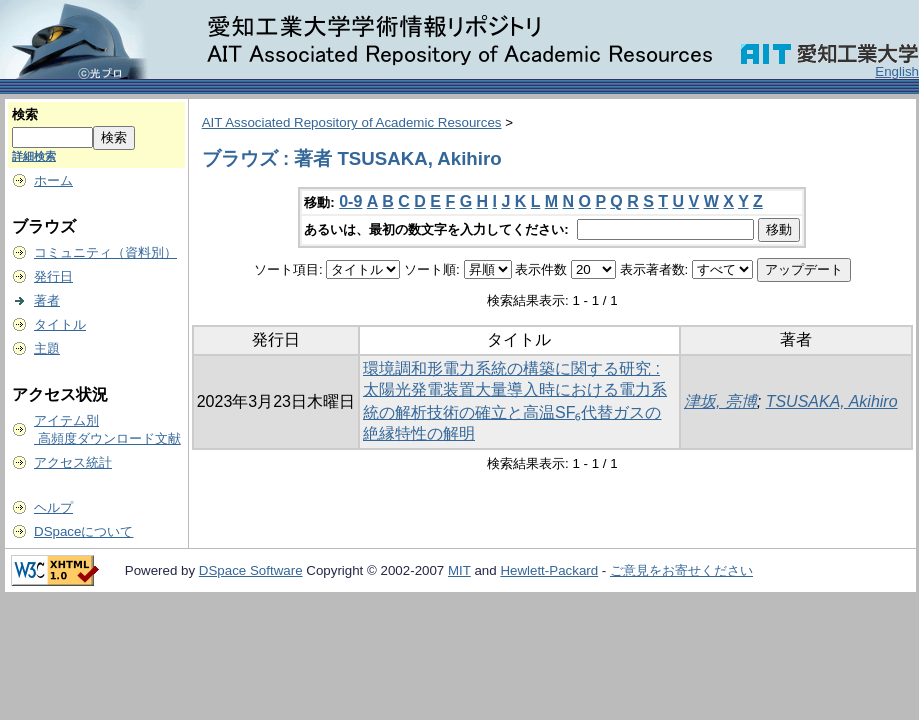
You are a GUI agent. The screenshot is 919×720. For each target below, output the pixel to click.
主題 (47, 348)
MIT (459, 570)
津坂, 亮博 (720, 401)
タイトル (60, 324)
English (897, 71)
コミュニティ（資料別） (105, 252)
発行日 (53, 276)
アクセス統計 (73, 462)
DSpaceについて (83, 531)
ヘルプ (53, 507)
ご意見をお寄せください (681, 570)
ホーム (53, 180)
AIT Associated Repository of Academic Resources (352, 122)
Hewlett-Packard (549, 570)
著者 (47, 300)
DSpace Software (251, 570)
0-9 (350, 201)
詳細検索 (34, 156)
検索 (25, 114)
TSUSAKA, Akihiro (832, 401)
